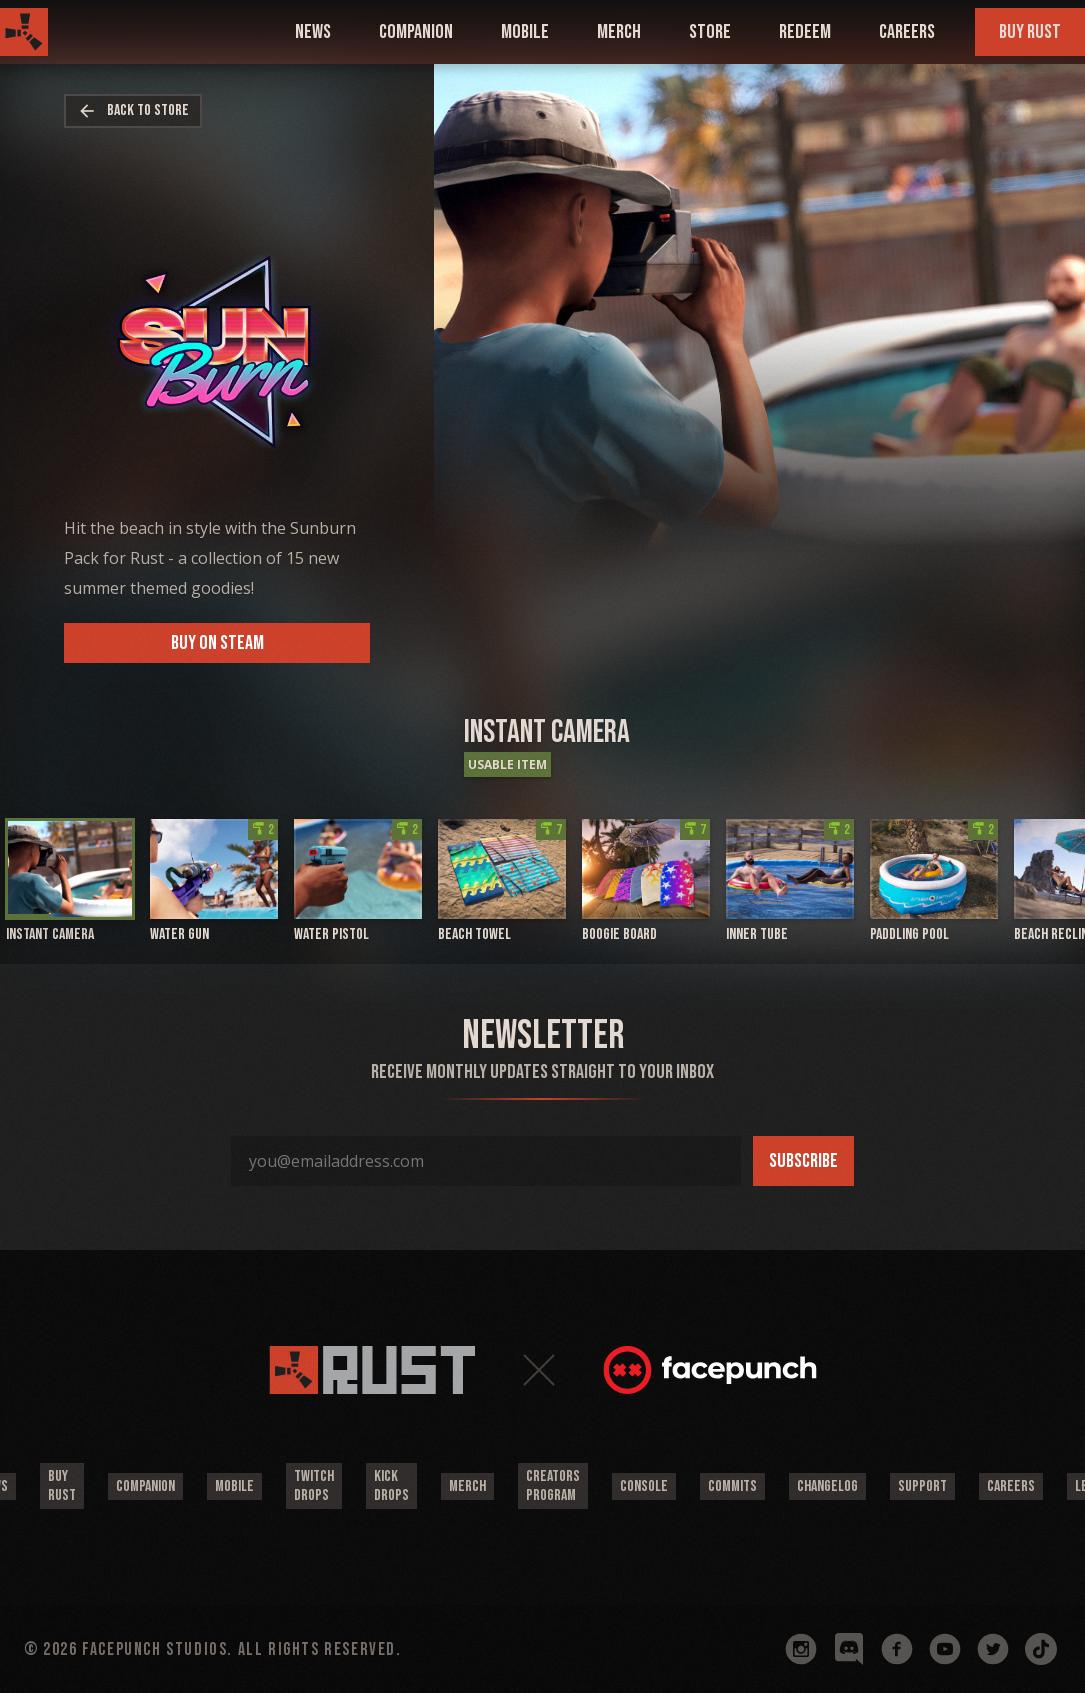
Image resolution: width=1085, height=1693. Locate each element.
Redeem (805, 32)
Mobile (234, 1486)
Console (644, 1486)
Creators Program (553, 1486)
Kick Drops (391, 1486)
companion (416, 32)
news (313, 32)
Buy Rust (1030, 32)
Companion (145, 1486)
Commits (732, 1486)
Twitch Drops (314, 1486)
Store (710, 32)
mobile (525, 32)
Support (922, 1486)
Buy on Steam (217, 643)
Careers (907, 32)
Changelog (827, 1486)
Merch (619, 32)
